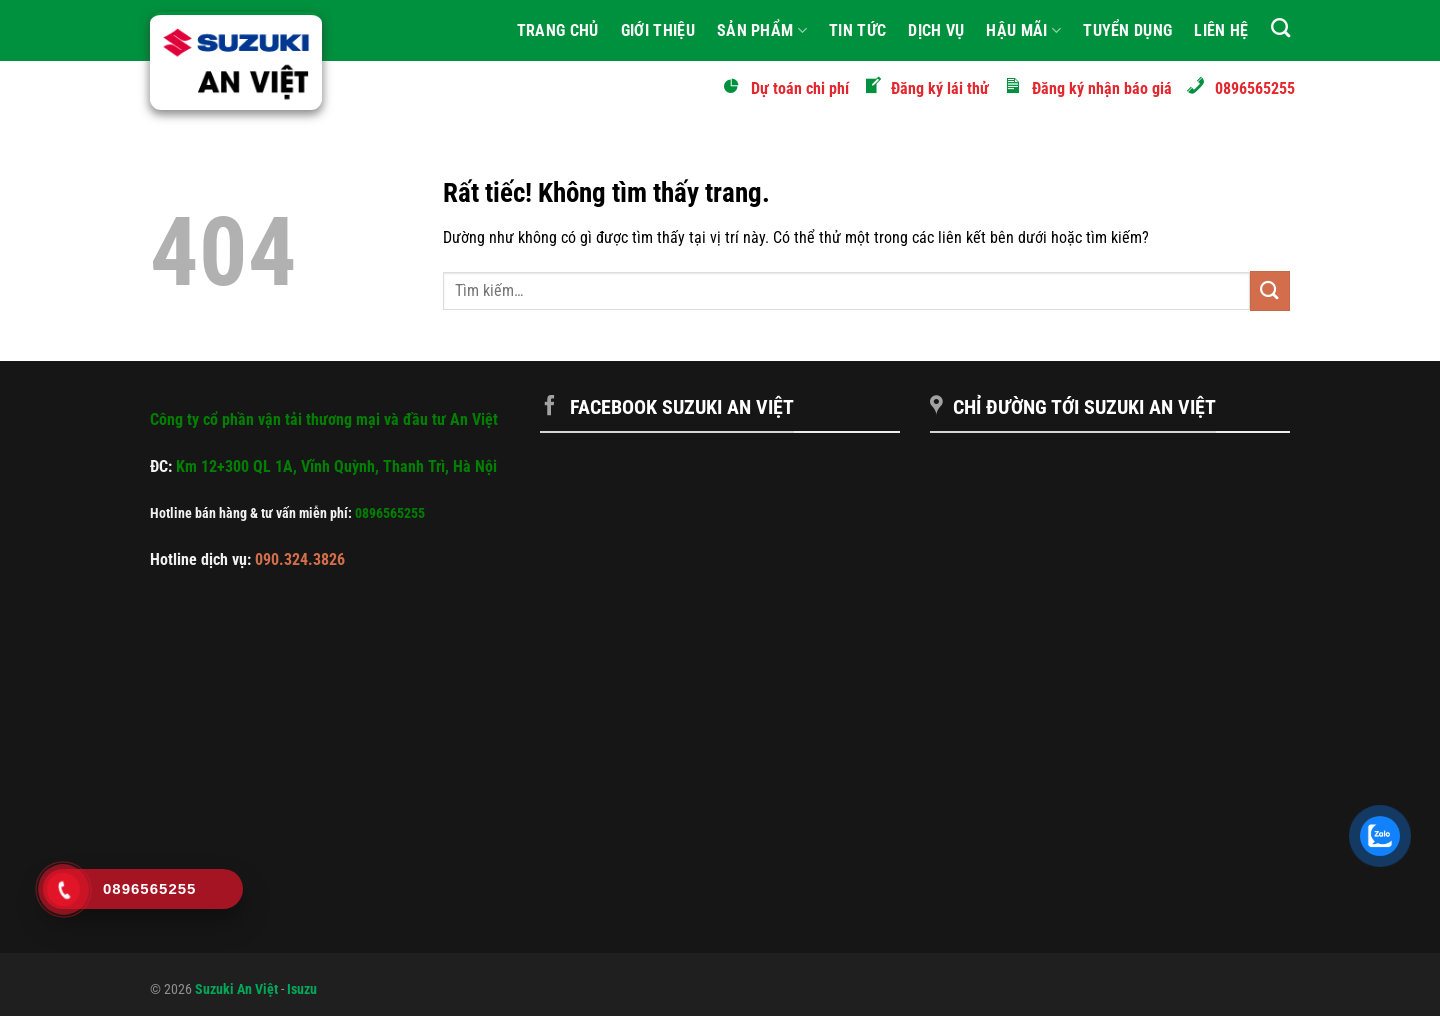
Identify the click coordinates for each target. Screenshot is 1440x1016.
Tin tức (857, 30)
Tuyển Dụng (1127, 30)
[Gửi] (1270, 290)
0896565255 (390, 513)
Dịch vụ (936, 30)
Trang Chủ (558, 30)
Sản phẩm (762, 31)
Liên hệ (1221, 30)
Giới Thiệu (658, 30)
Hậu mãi (1023, 31)
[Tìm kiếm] (1280, 27)
